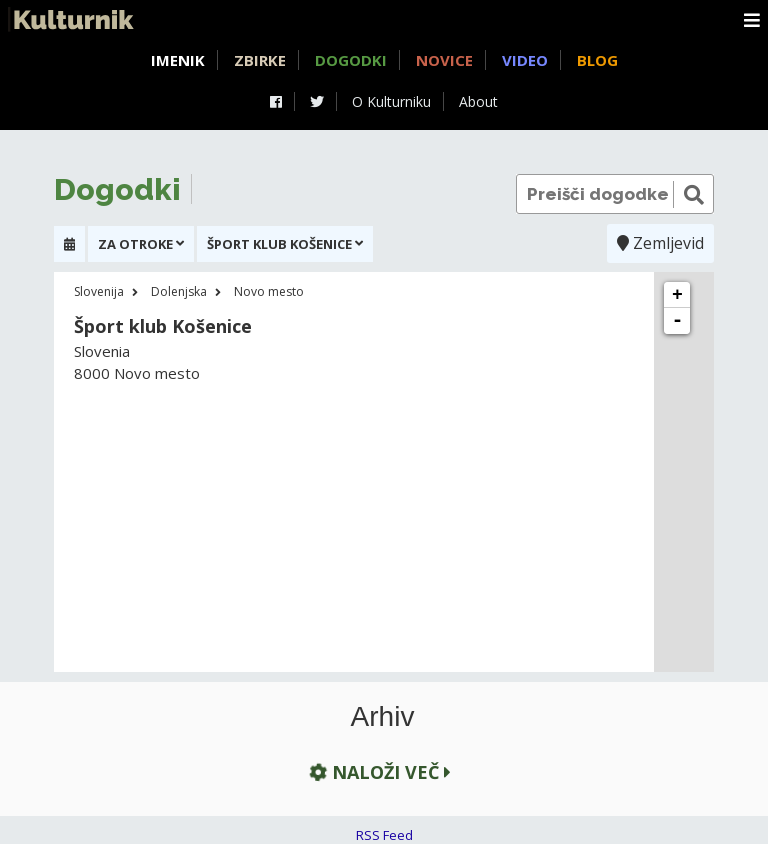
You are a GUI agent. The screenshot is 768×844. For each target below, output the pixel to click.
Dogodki (351, 60)
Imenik (178, 60)
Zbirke (260, 60)
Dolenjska (179, 291)
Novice (444, 60)
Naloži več (378, 771)
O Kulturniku (391, 101)
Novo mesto (269, 291)
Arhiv (383, 717)
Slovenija (99, 291)
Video (525, 60)
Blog (597, 60)
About (478, 101)
